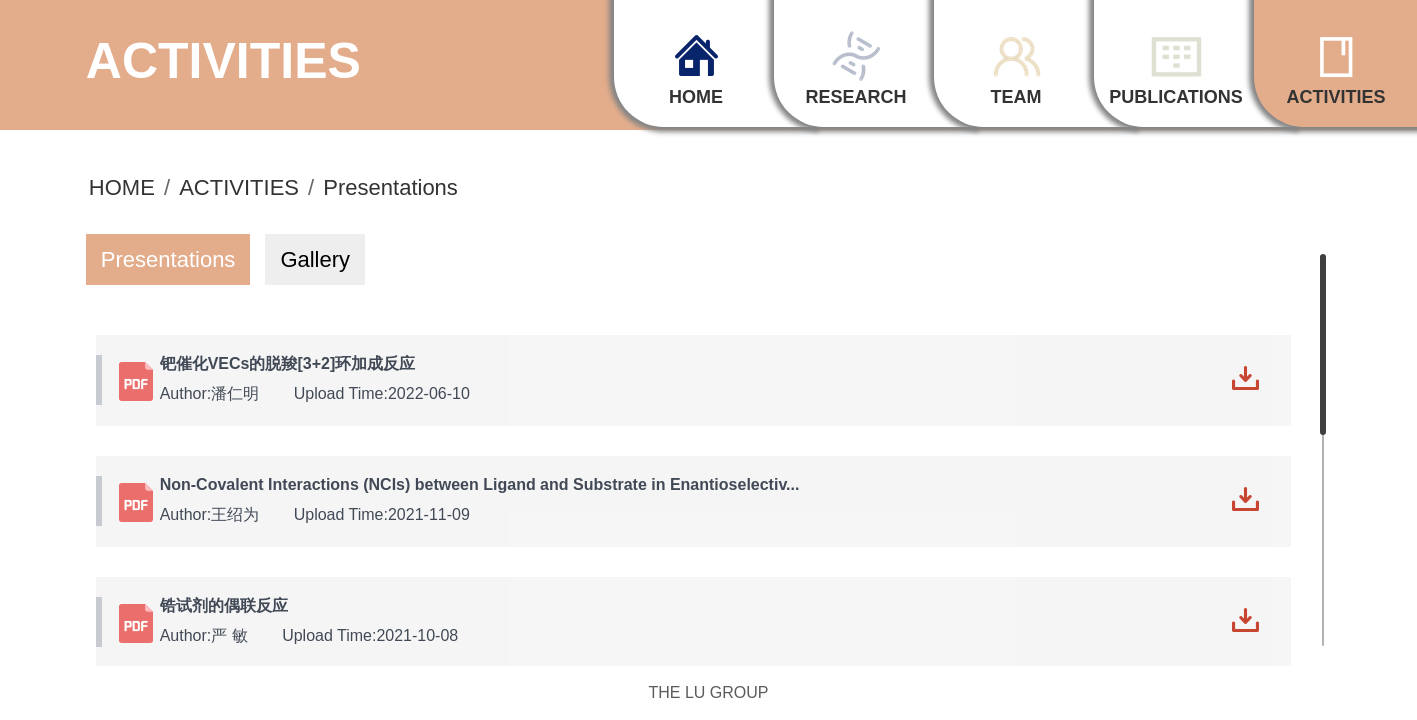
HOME (122, 185)
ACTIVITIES (239, 185)
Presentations (390, 185)
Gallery (315, 256)
